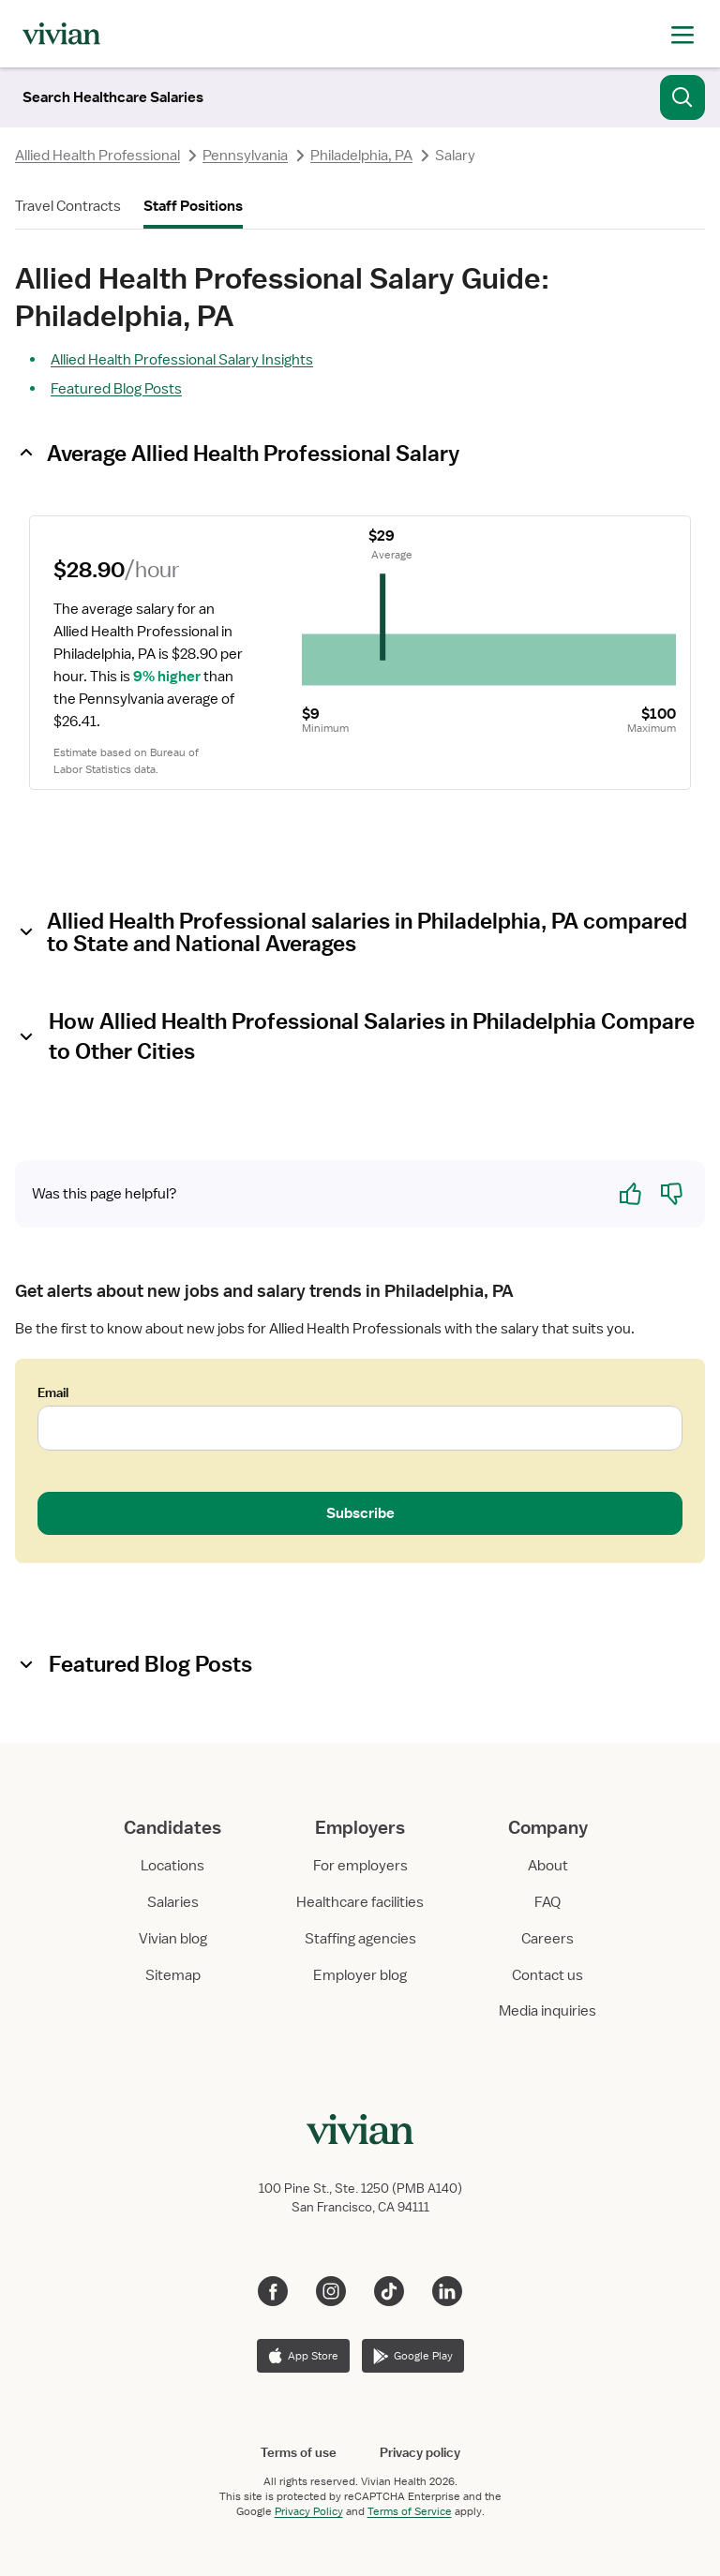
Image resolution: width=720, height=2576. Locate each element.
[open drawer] (682, 33)
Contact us (547, 1975)
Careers (547, 1938)
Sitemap (173, 1975)
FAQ (547, 1902)
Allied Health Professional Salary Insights (182, 359)
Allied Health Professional (97, 155)
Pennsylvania (245, 155)
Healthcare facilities (360, 1902)
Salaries (173, 1902)
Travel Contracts (68, 206)
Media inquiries (547, 2011)
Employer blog (360, 1975)
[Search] (113, 97)
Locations (172, 1865)
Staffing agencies (360, 1938)
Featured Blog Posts (116, 389)
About (548, 1865)
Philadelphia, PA (361, 155)
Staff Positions (193, 206)
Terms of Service (410, 2511)
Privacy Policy (309, 2511)
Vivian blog (173, 1938)
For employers (360, 1865)
